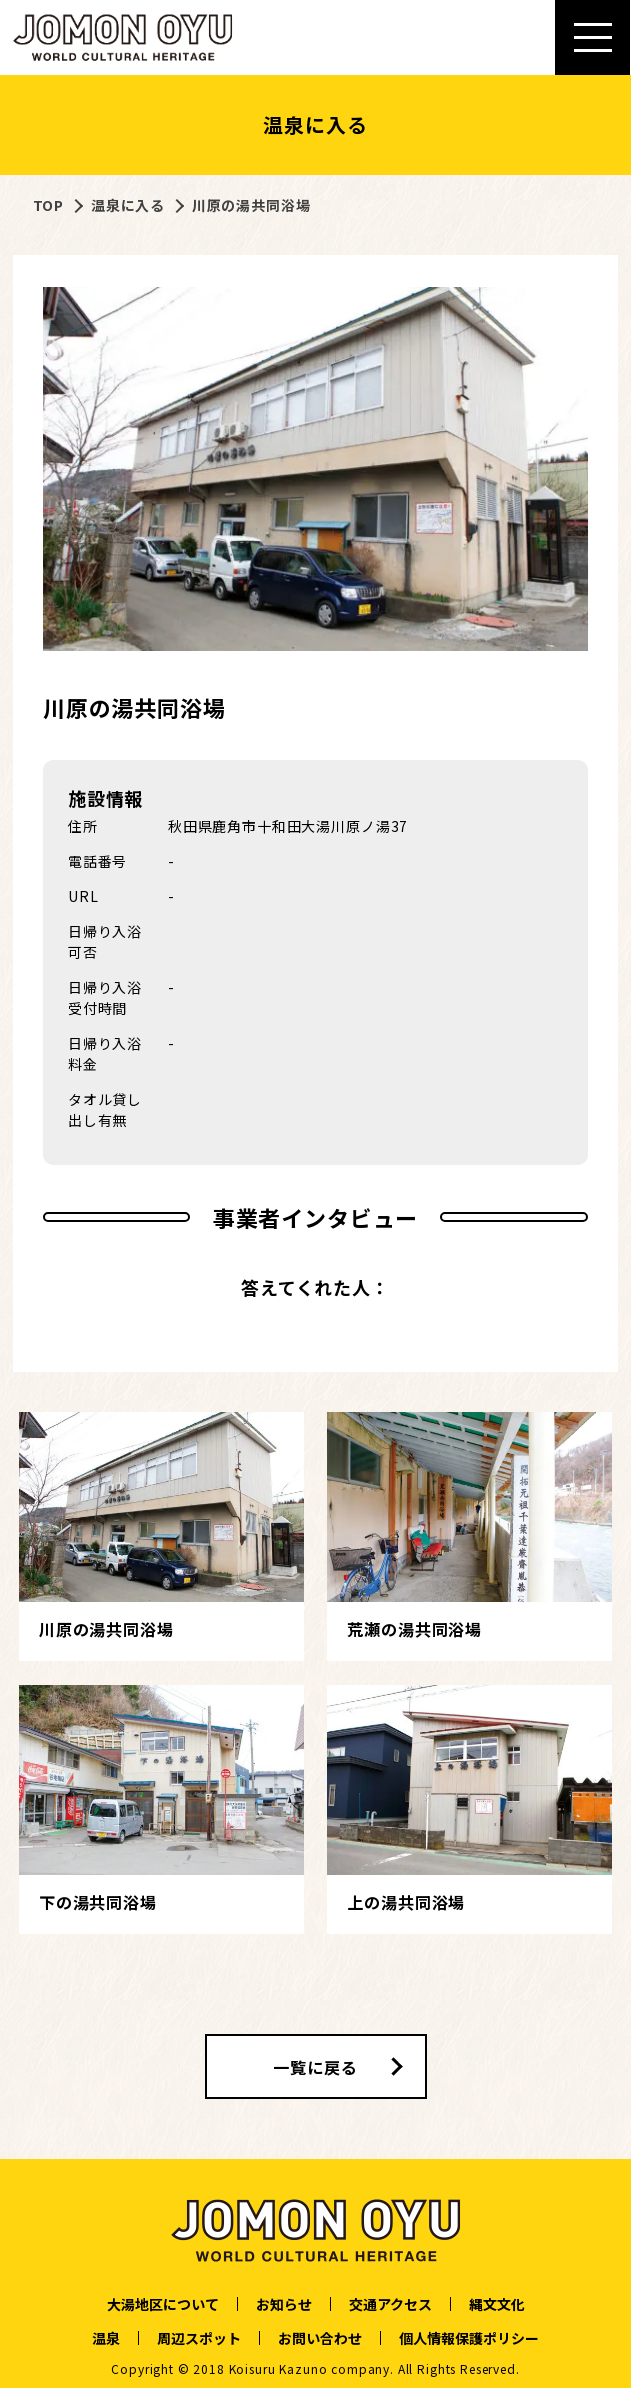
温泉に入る (128, 205)
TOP (49, 205)
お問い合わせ (320, 2338)
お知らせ (284, 2304)
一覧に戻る (315, 2067)
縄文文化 (497, 2304)
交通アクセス (390, 2304)
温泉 (106, 2338)
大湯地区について (163, 2304)
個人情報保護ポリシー (469, 2338)
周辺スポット (199, 2338)
